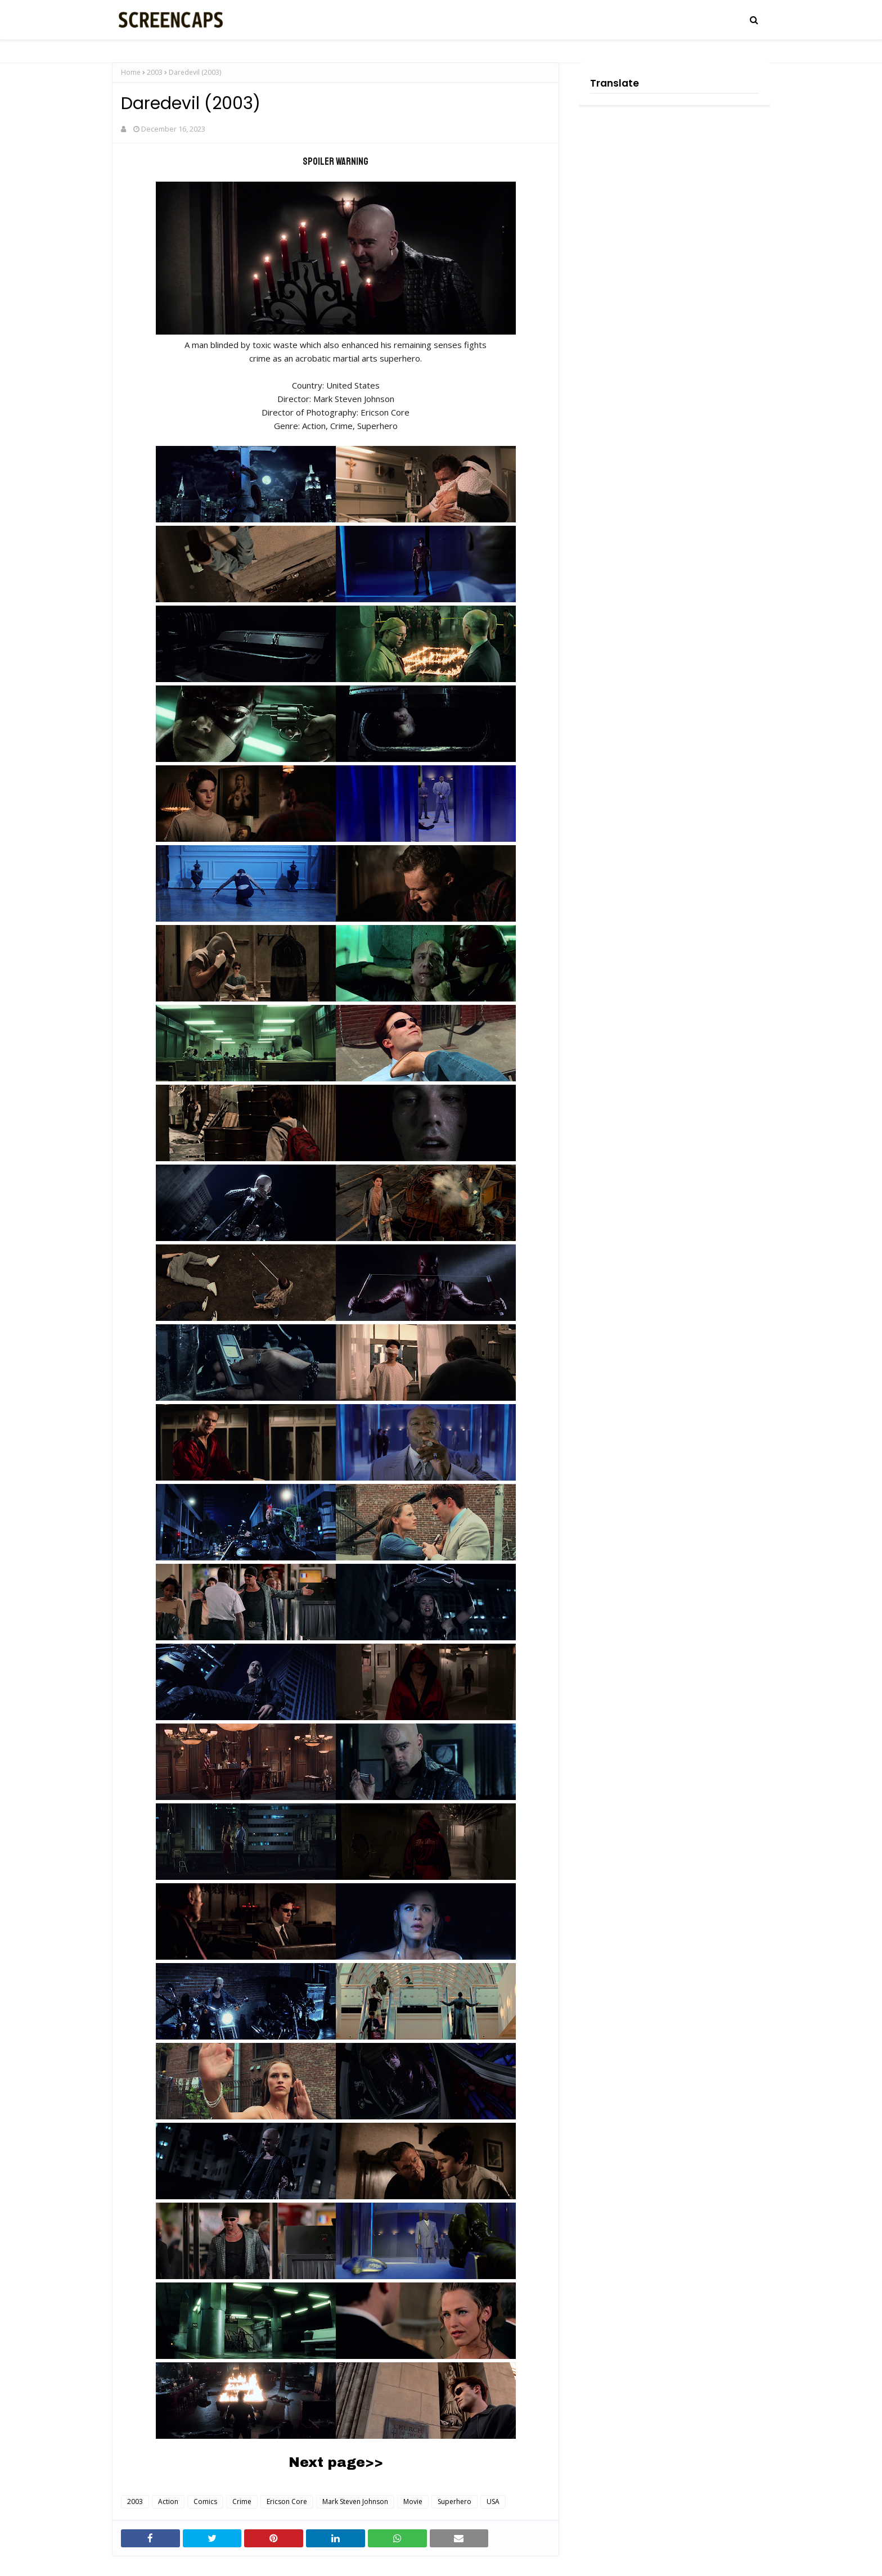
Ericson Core (287, 2501)
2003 (155, 72)
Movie (412, 2501)
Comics (205, 2501)
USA (493, 2501)
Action (168, 2501)
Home (131, 72)
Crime (241, 2501)
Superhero (454, 2501)
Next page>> (336, 2462)
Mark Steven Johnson (355, 2501)
